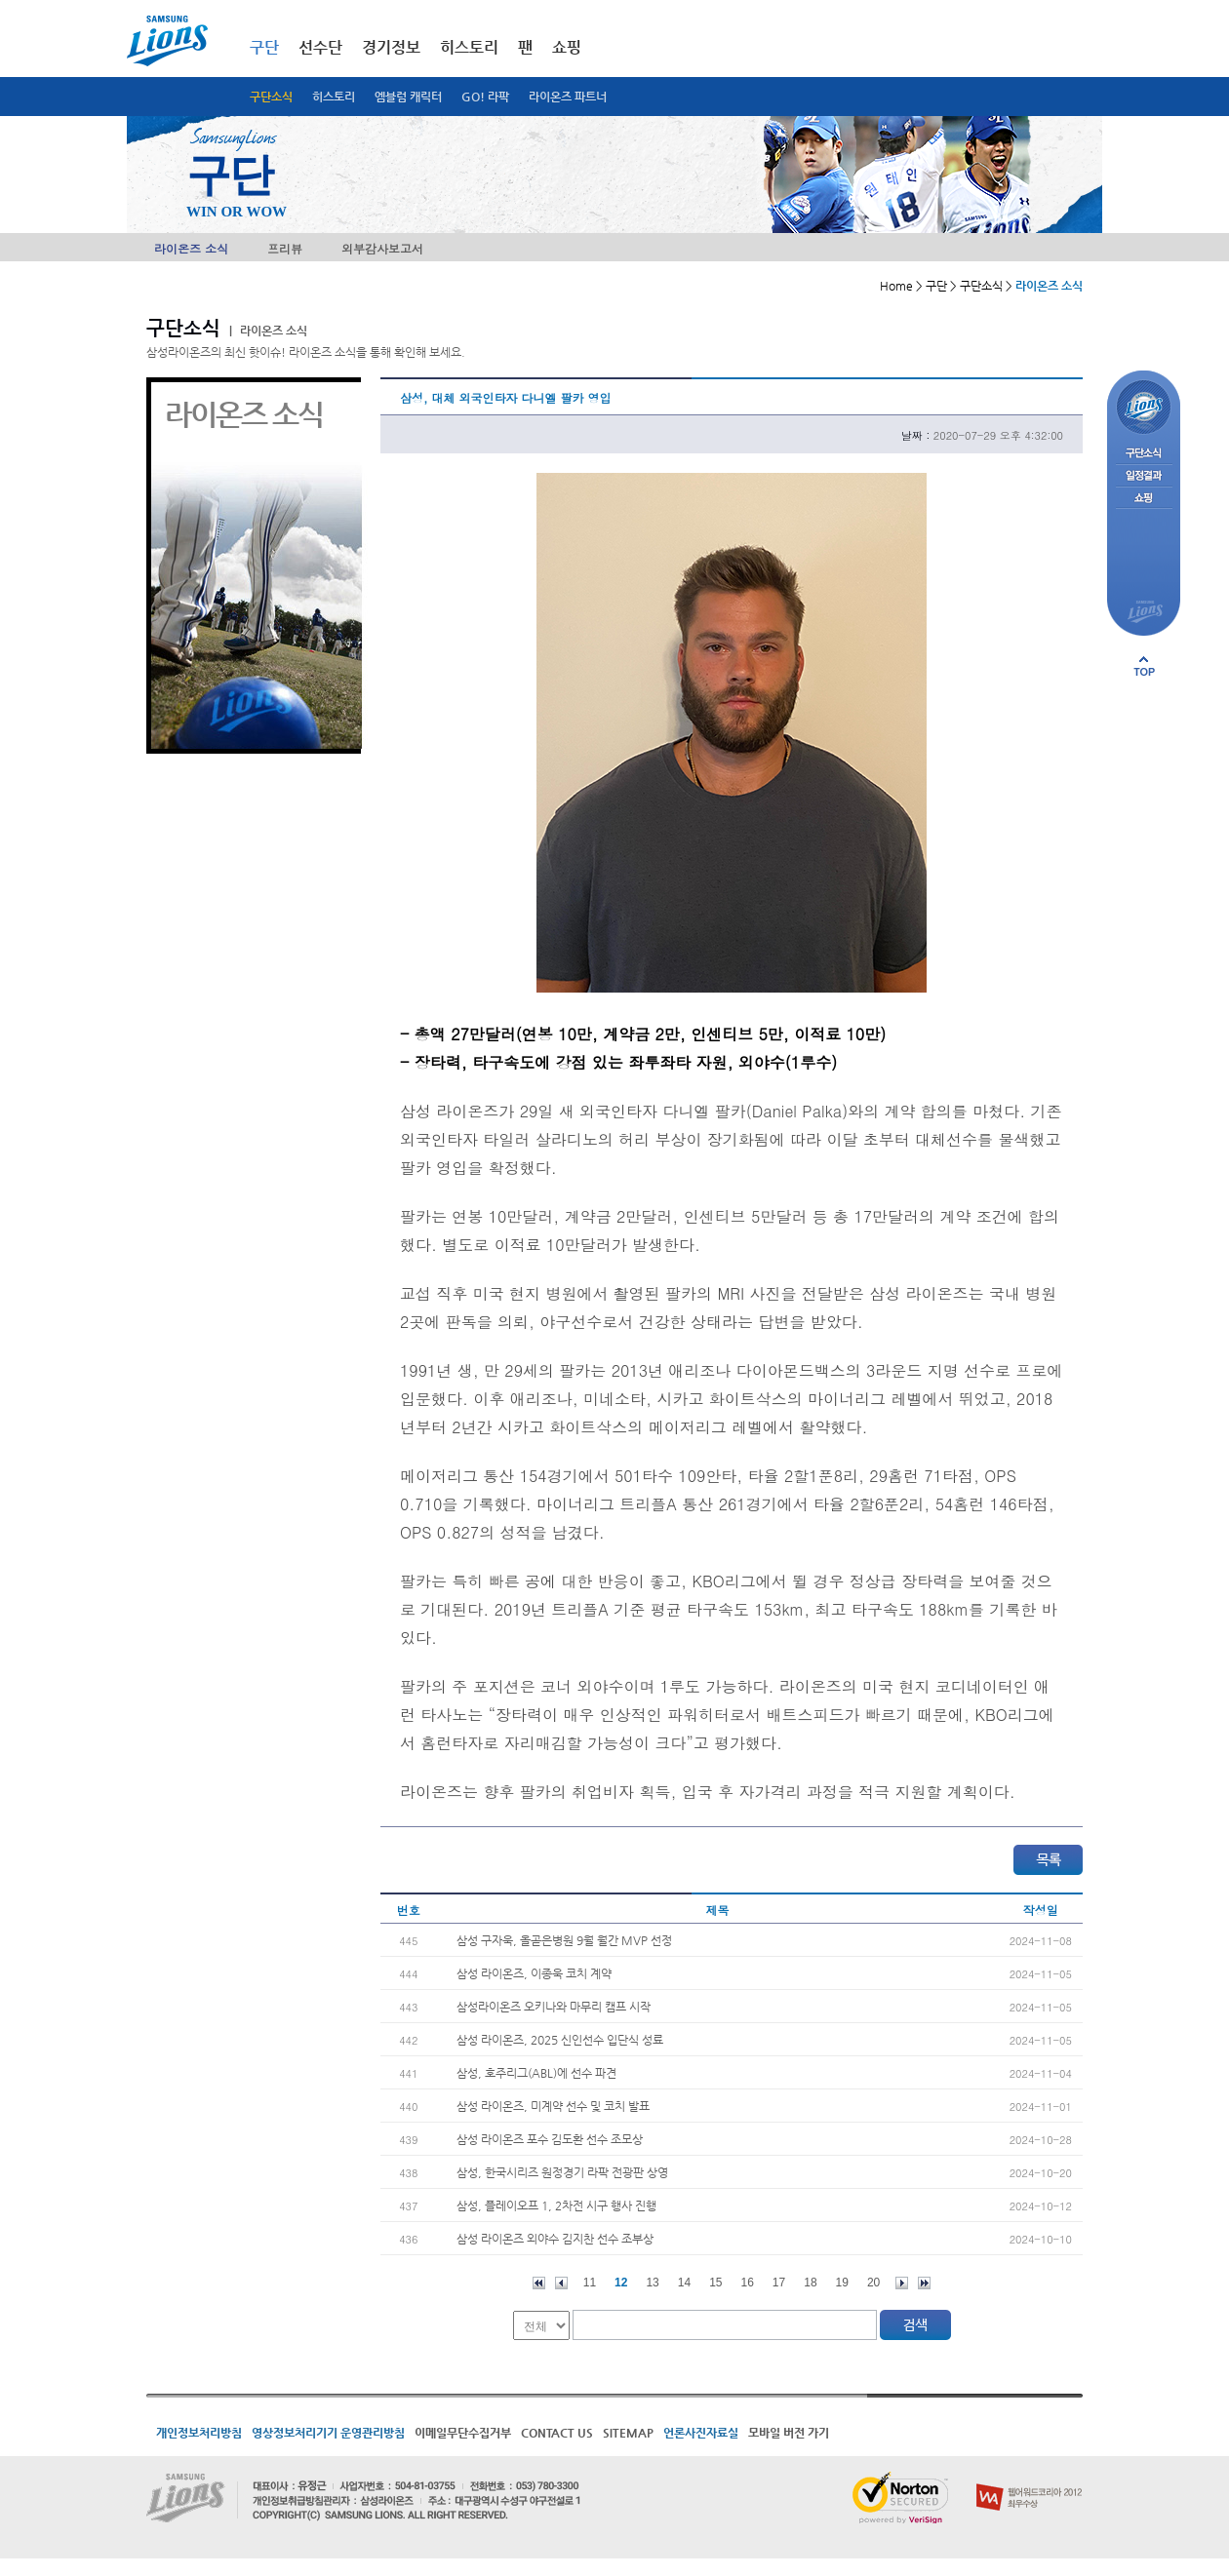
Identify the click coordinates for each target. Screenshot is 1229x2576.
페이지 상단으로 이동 (1144, 666)
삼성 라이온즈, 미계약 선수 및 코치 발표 (553, 2106)
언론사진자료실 (700, 2432)
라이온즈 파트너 (568, 96)
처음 (539, 2283)
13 (652, 2282)
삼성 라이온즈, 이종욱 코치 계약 (534, 1973)
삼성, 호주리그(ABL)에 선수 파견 (536, 2073)
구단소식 (271, 96)
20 (873, 2282)
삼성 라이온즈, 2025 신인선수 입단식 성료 (559, 2040)
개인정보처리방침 (199, 2432)
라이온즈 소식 (191, 248)
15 (715, 2282)
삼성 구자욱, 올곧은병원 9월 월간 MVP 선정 (564, 1940)
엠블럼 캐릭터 (408, 96)
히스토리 (333, 96)
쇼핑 (566, 47)
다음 (902, 2283)
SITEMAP (628, 2432)
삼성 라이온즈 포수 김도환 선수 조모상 (549, 2139)
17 (779, 2282)
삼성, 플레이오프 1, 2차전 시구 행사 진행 (556, 2205)
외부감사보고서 (382, 248)
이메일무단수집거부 (463, 2432)
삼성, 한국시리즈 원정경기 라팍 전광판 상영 (562, 2172)
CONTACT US (557, 2432)
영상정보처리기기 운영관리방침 (328, 2432)
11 (589, 2282)
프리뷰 (284, 248)
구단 (264, 47)
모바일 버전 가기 (788, 2432)
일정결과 (1143, 476)
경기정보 (391, 47)
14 (684, 2282)
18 (810, 2282)
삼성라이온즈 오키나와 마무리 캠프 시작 (553, 2006)
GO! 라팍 (485, 96)
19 (842, 2282)
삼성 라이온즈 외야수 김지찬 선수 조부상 (555, 2238)
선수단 (320, 47)
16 (747, 2282)
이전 (561, 2283)
